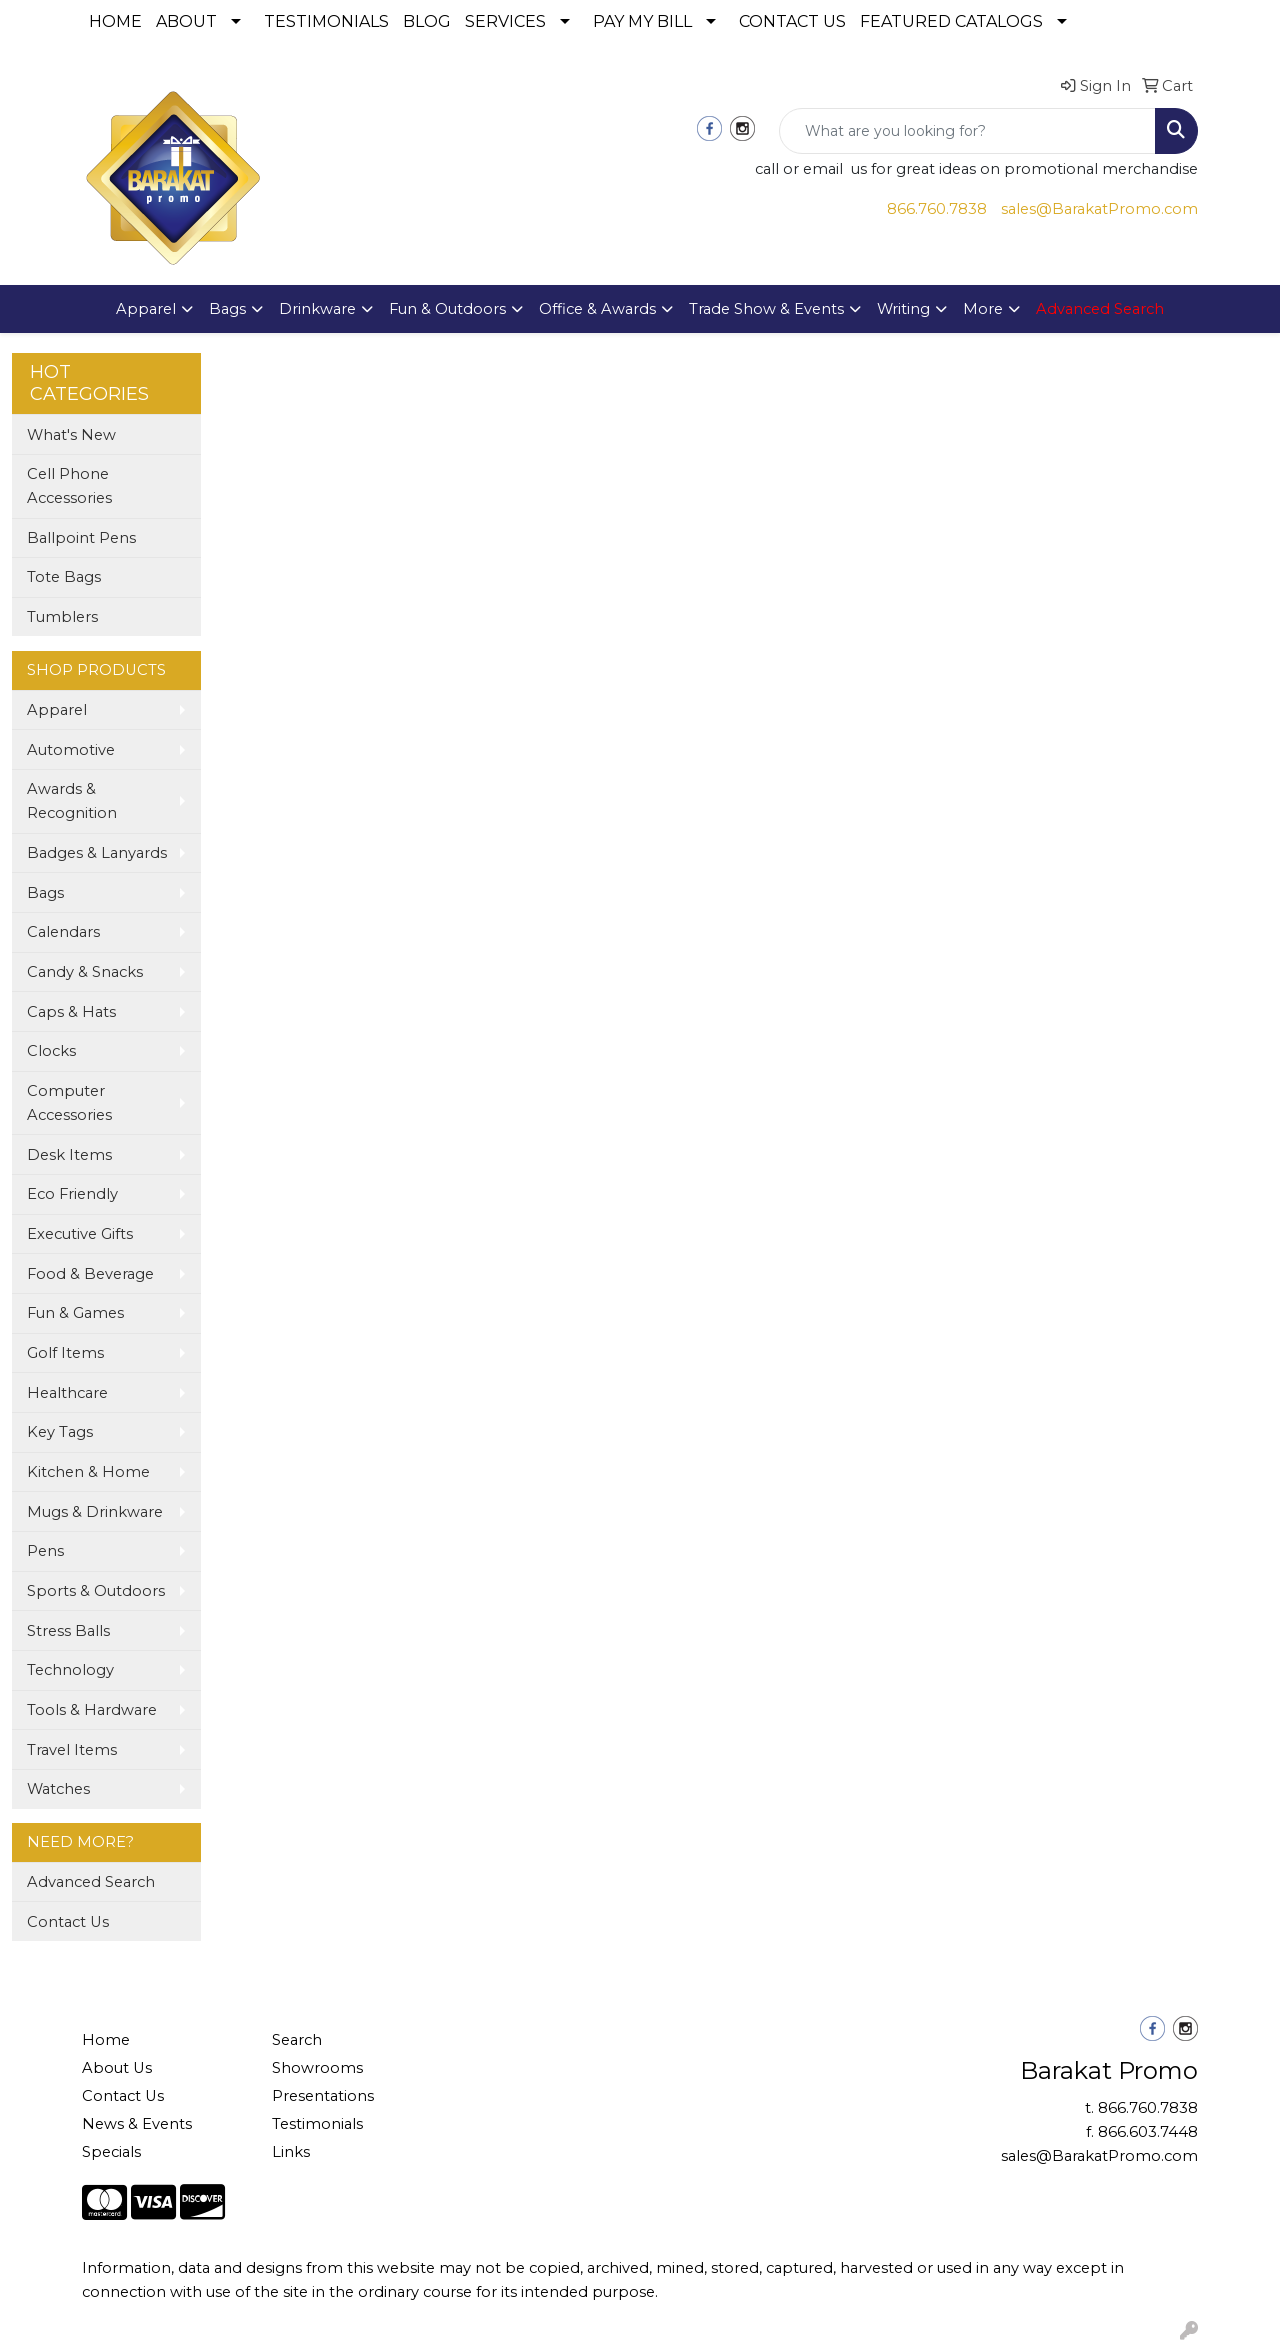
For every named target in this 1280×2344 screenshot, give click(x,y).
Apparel (146, 309)
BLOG (427, 21)
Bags (227, 309)
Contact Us (68, 1922)
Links (291, 2152)
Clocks (51, 1051)
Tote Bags (64, 577)
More (983, 309)
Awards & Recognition (72, 801)
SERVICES (505, 21)
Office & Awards (597, 309)
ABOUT (186, 21)
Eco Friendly (72, 1194)
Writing (903, 309)
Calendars (63, 932)
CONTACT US (792, 21)
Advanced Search (91, 1882)
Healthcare (67, 1393)
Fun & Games (75, 1313)
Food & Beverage (90, 1274)
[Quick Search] (967, 131)
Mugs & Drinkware (95, 1512)
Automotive (71, 750)
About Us (117, 2068)
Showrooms (317, 2068)
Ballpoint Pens (81, 538)
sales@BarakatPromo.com (1099, 209)
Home (106, 2040)
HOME (115, 21)
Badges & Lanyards (97, 853)
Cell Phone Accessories (69, 486)
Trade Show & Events (766, 309)
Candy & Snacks (85, 972)
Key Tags (60, 1432)
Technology (70, 1670)
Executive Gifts (80, 1234)
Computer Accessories (69, 1103)
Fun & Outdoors (447, 309)
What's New (71, 435)
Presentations (323, 2096)
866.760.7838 (937, 209)
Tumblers (62, 617)
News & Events (137, 2124)
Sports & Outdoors (96, 1591)
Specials (111, 2152)
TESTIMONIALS (326, 21)
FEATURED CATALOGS (951, 21)
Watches (58, 1789)
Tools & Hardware (92, 1710)
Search (297, 2040)
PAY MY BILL (642, 21)
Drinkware (317, 309)
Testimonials (317, 2124)
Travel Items (72, 1750)
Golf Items (65, 1353)
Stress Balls (68, 1631)
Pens (45, 1551)
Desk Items (69, 1155)
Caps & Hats (71, 1012)
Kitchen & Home (88, 1472)
